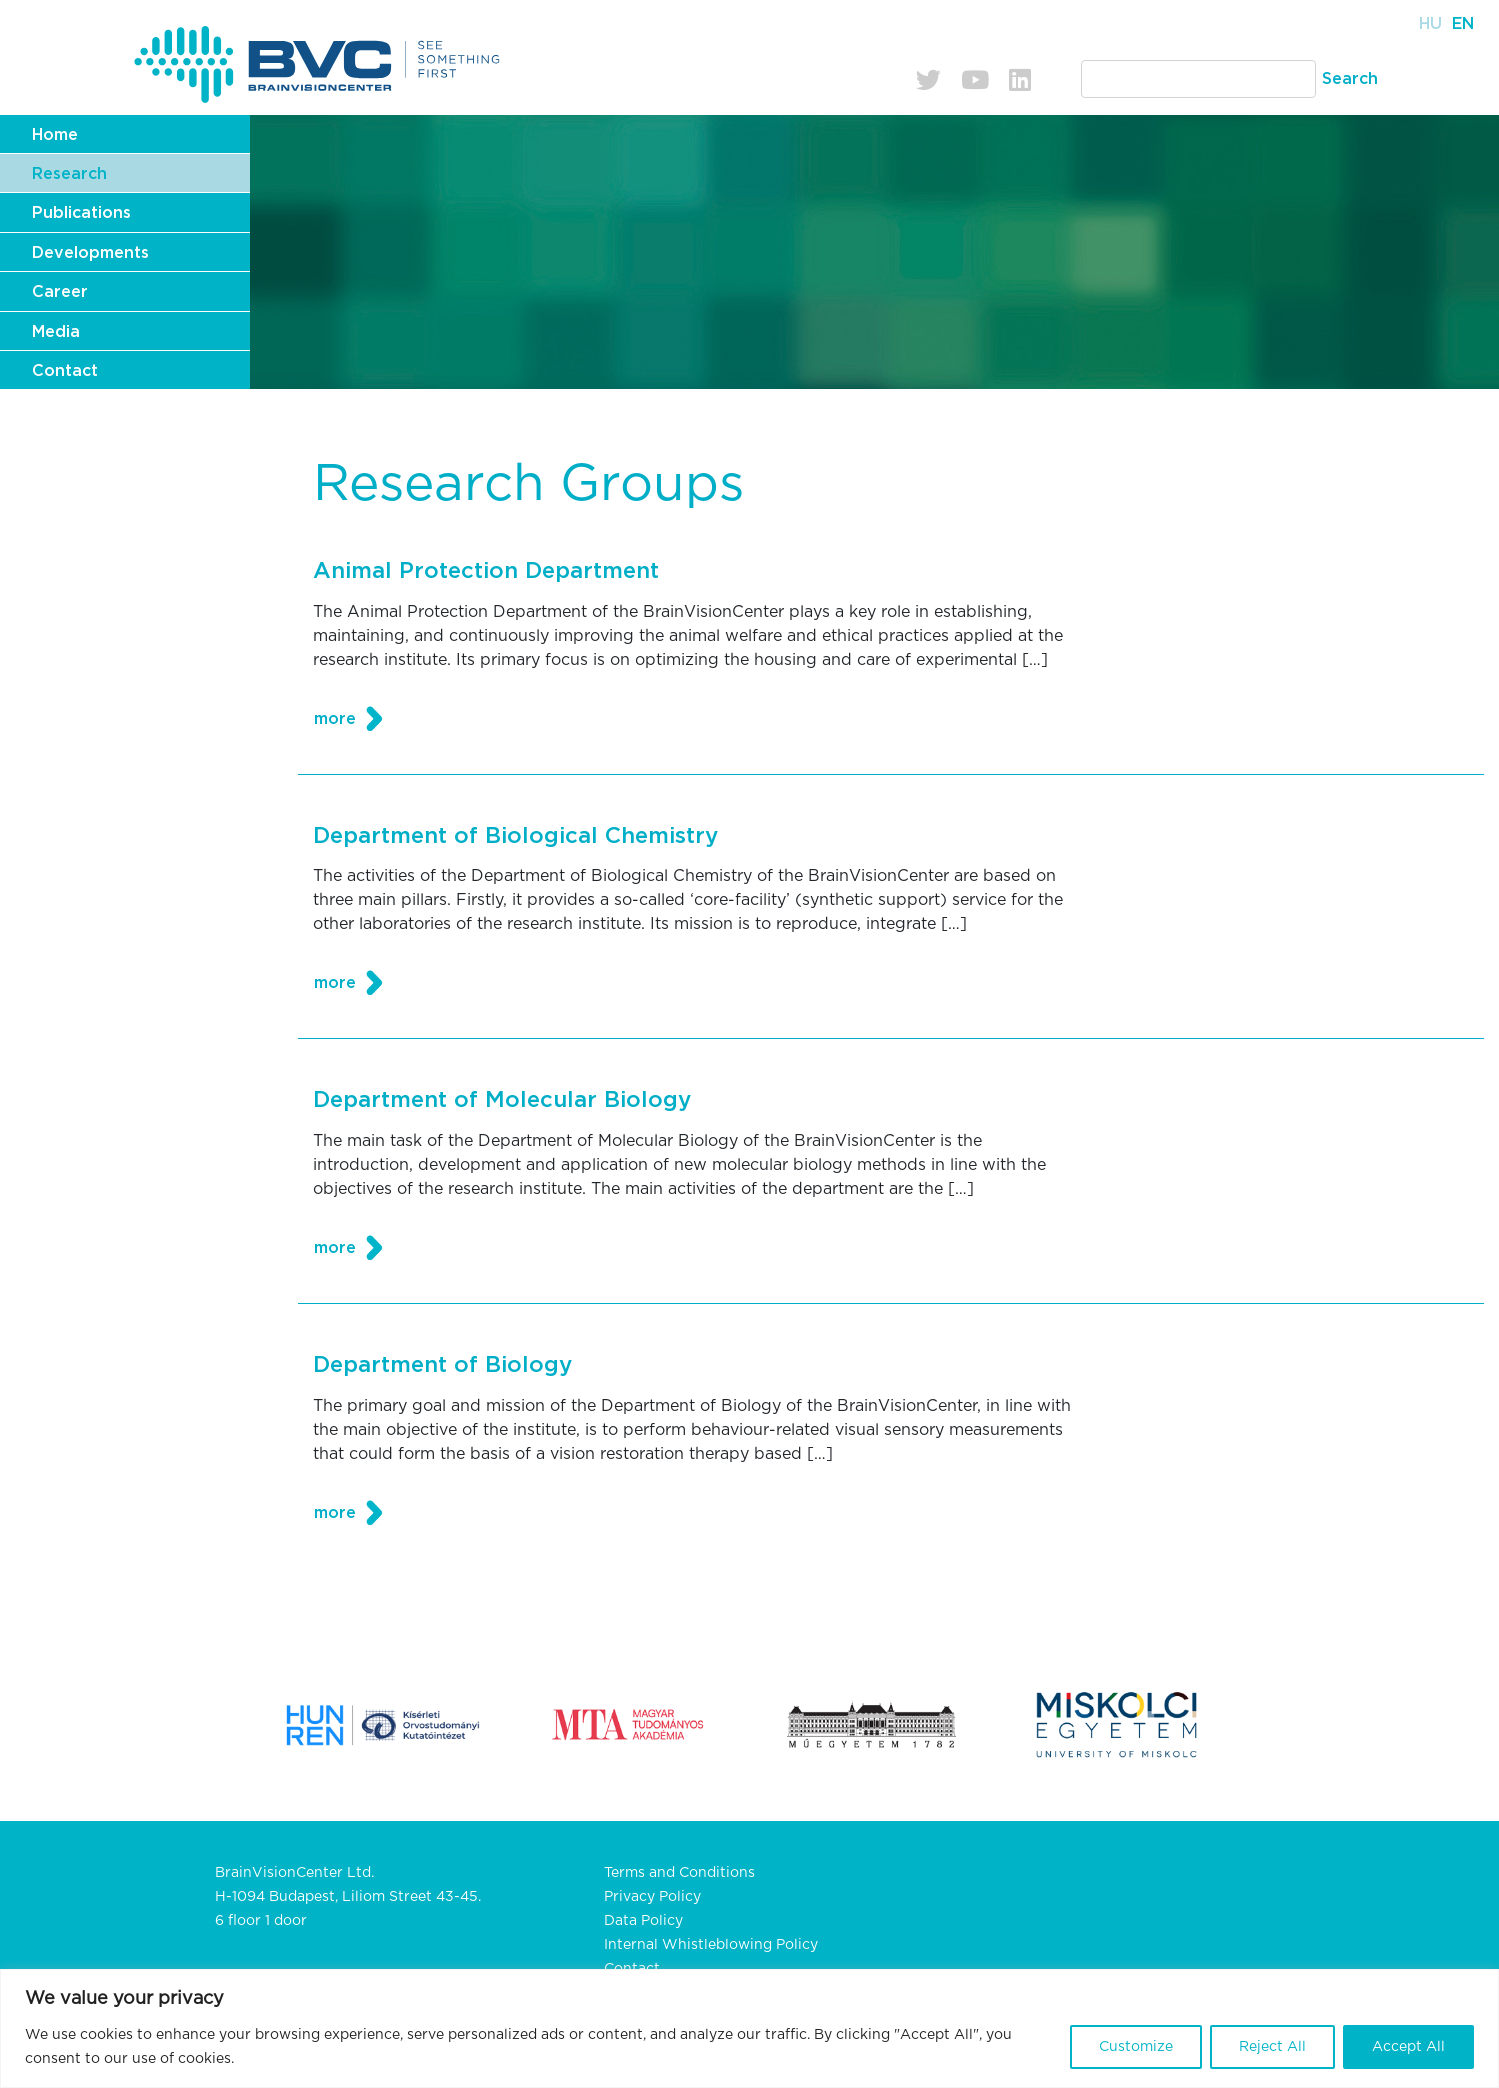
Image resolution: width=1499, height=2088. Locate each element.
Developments (90, 253)
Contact (65, 371)
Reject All (1272, 2047)
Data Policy (643, 1921)
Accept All (1408, 2047)
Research (69, 174)
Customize (1136, 2047)
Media (56, 332)
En (1463, 24)
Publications (81, 213)
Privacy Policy (652, 1897)
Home (55, 135)
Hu (1430, 24)
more (335, 719)
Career (60, 292)
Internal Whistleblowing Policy (711, 1945)
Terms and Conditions (679, 1873)
